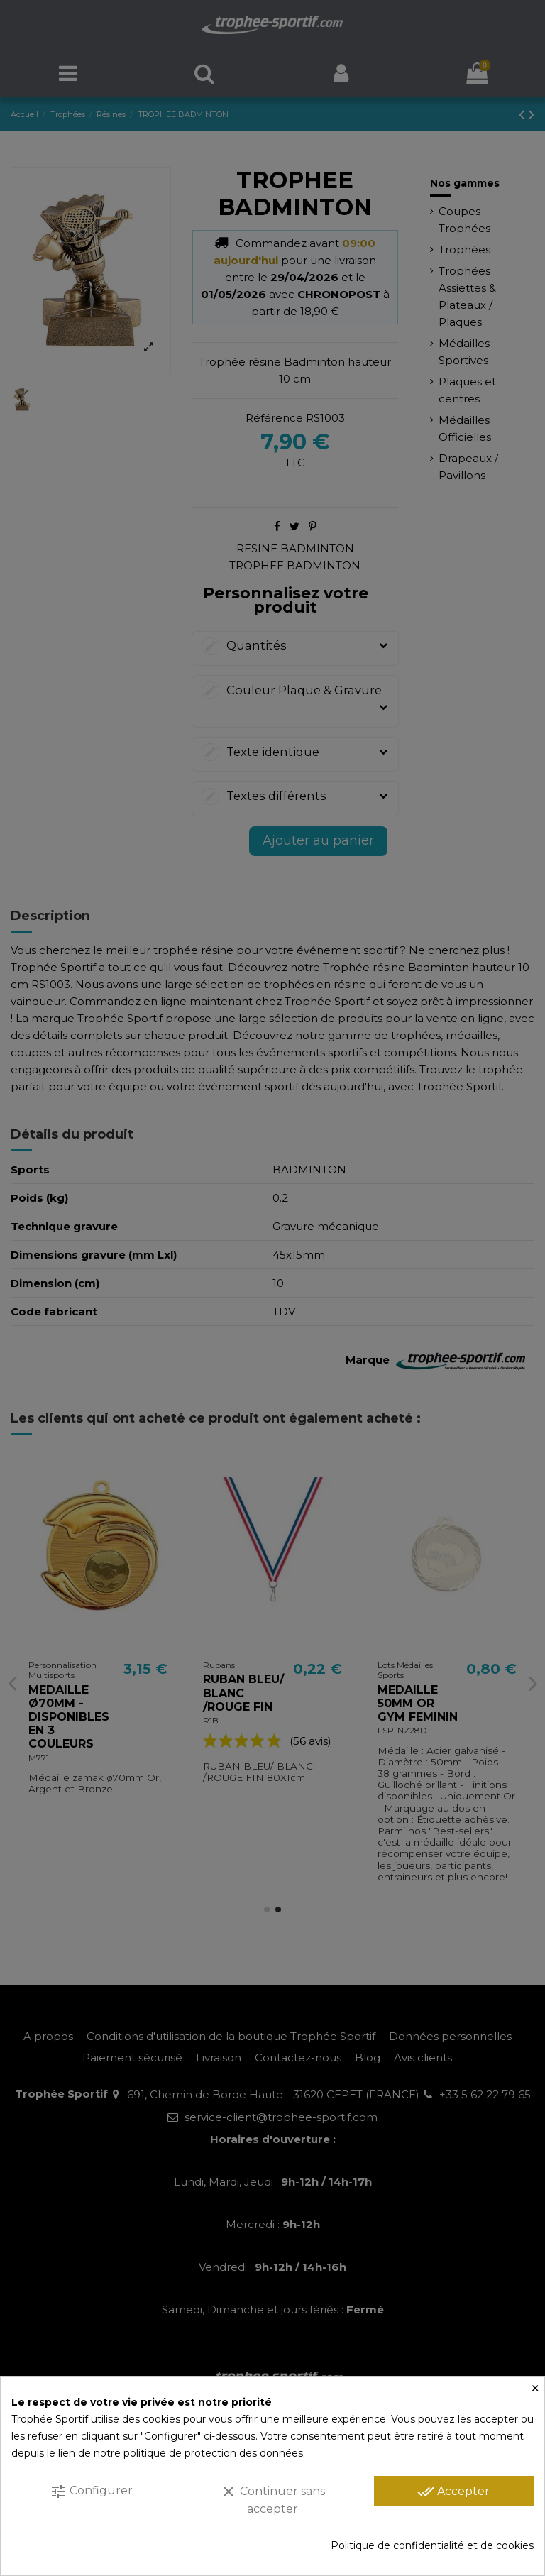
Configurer (91, 2491)
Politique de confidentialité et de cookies (432, 2545)
